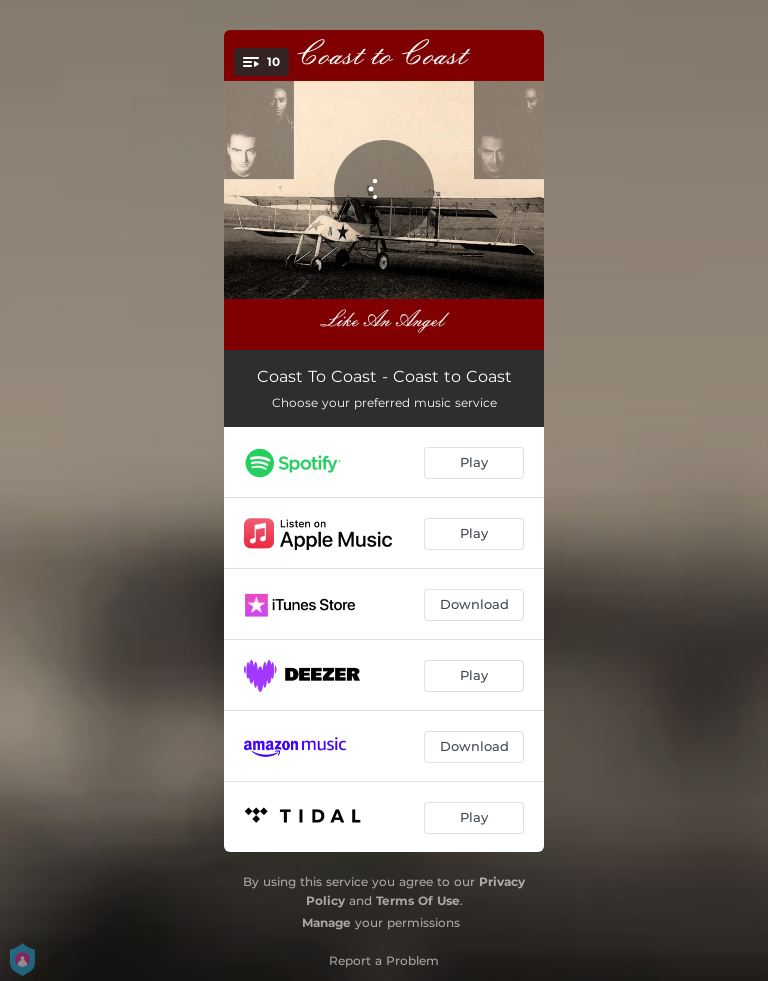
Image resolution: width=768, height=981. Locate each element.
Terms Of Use (418, 900)
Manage (326, 922)
